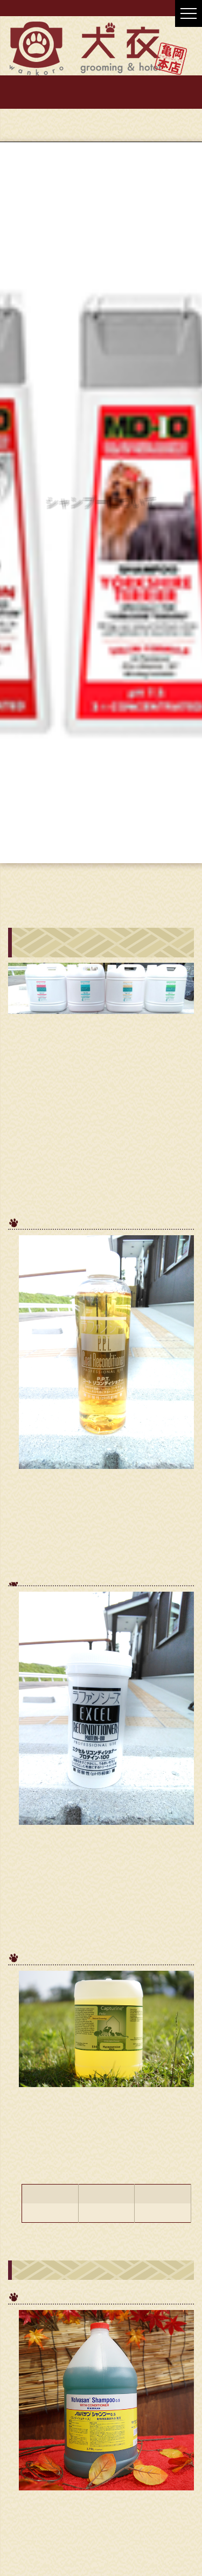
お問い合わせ (101, 100)
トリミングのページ (125, 886)
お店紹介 (101, 84)
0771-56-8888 (148, 121)
